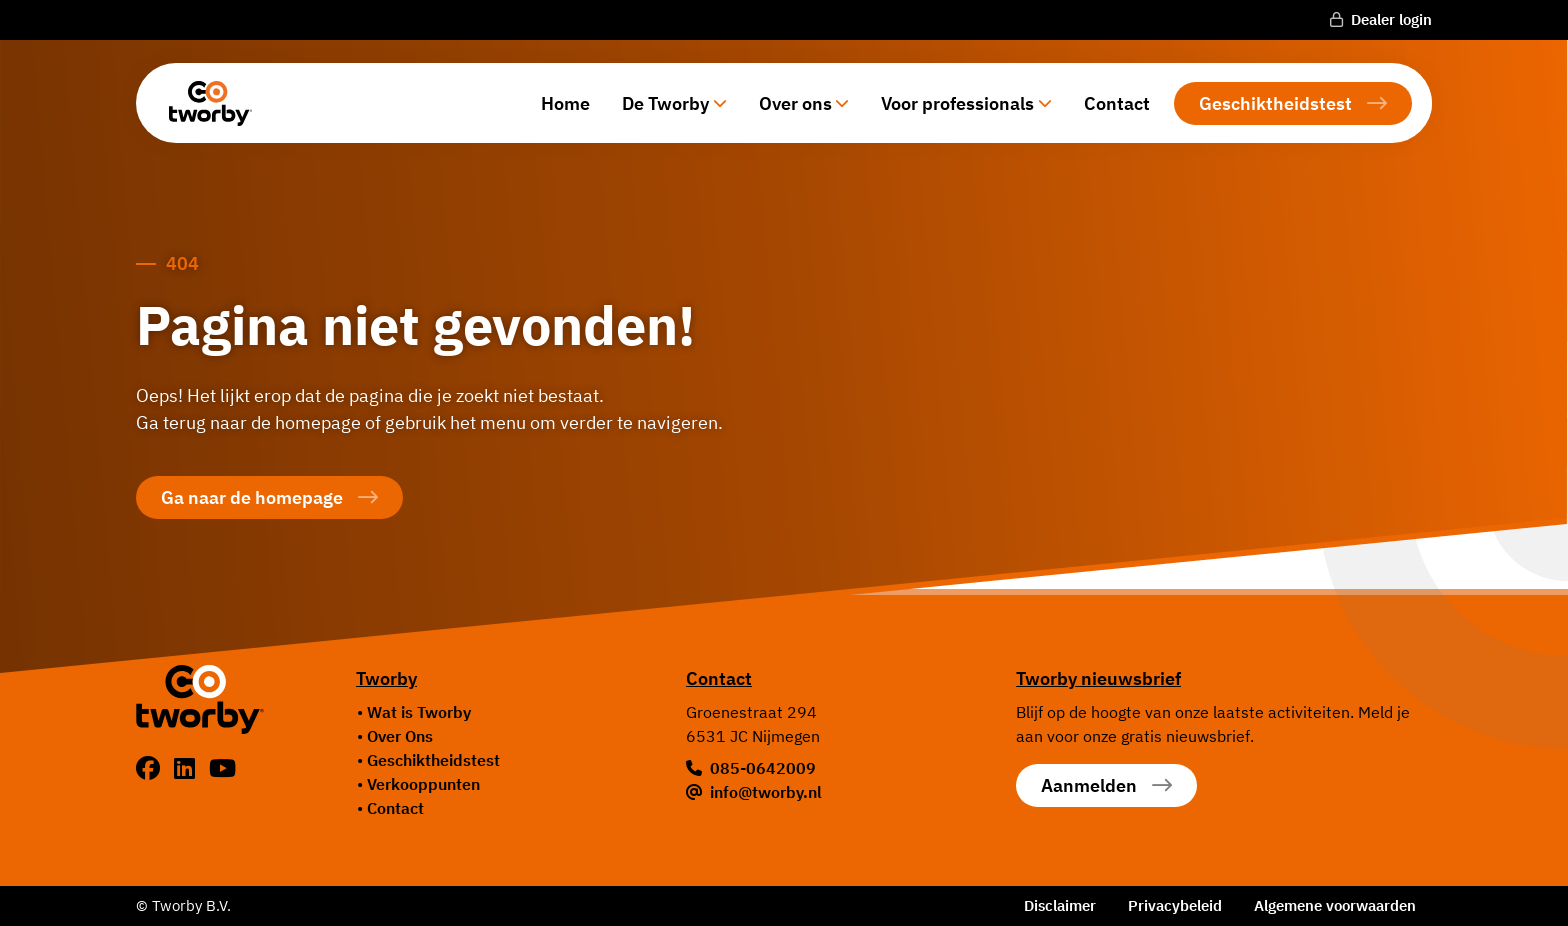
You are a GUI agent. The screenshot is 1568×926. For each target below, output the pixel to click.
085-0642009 (763, 768)
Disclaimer (1060, 905)
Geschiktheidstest (1275, 103)
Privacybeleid (1175, 905)
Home (565, 103)
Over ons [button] (795, 103)
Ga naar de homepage (252, 497)
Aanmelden (1089, 785)
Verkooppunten (423, 784)
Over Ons (400, 736)
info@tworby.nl (766, 792)
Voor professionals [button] (957, 103)
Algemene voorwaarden (1335, 905)
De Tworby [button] (665, 103)
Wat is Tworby (419, 712)
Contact (1117, 103)
